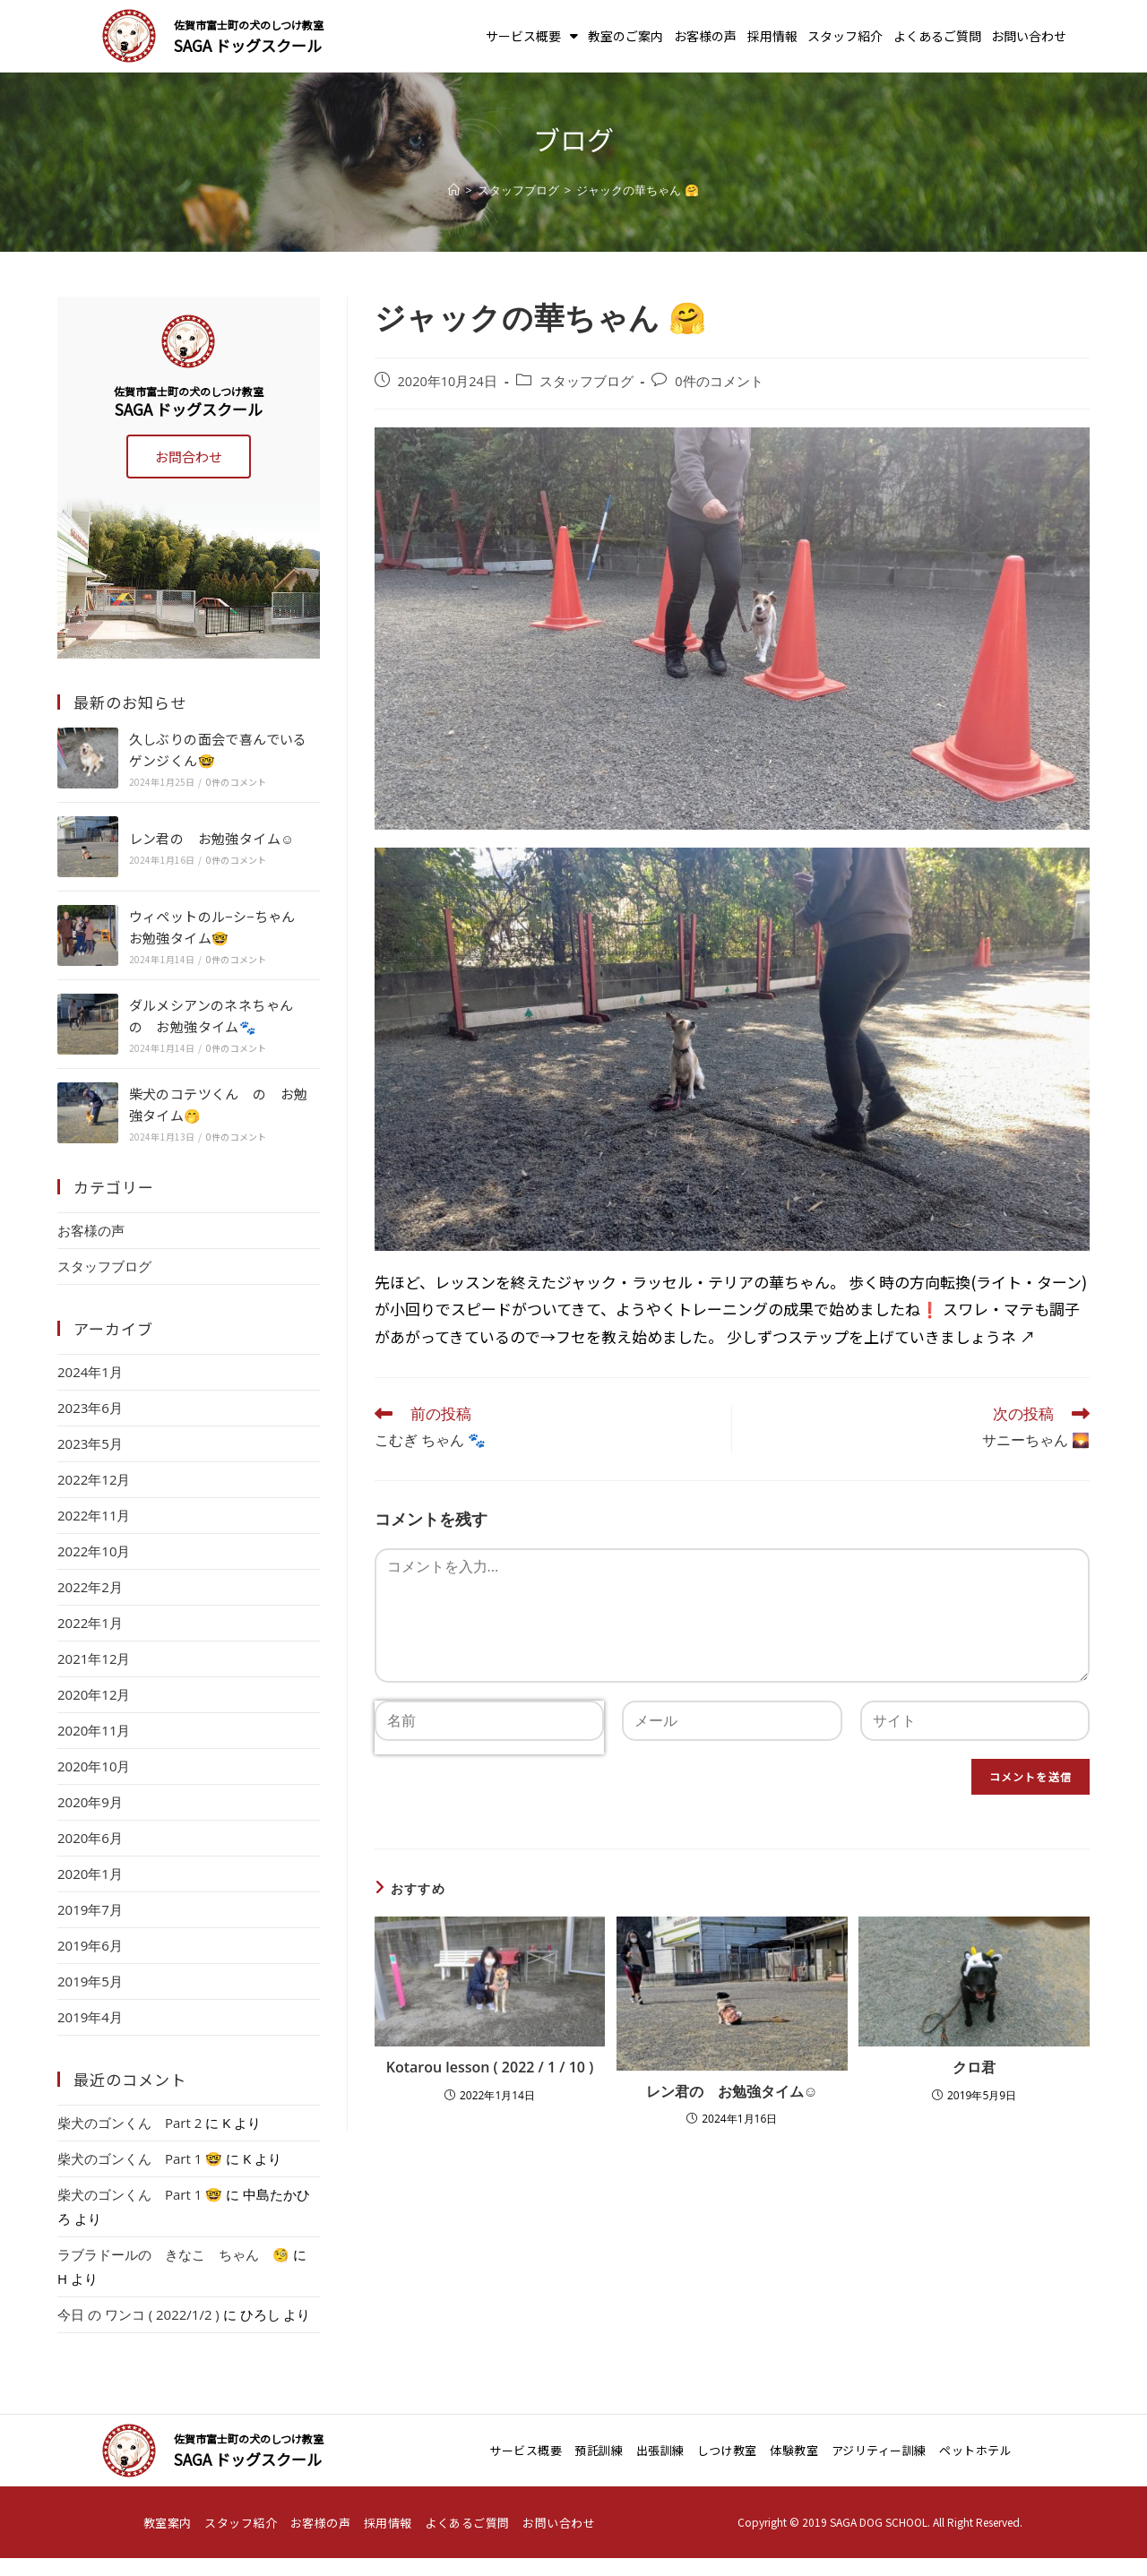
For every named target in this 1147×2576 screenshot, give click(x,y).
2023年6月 (90, 1408)
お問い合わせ (1028, 36)
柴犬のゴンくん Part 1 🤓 (139, 2158)
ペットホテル (975, 2450)
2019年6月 (90, 1945)
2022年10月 (93, 1551)
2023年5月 (90, 1443)
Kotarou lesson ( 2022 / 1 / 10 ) (490, 2067)
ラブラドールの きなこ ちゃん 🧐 (173, 2254)
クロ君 (974, 2067)
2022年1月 (90, 1623)
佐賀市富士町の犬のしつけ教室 (248, 24)
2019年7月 (90, 1909)
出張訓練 (660, 2450)
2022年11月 (93, 1515)
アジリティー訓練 (879, 2450)
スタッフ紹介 (845, 36)
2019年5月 (90, 1981)
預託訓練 (598, 2450)
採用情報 (772, 36)
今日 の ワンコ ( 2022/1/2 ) (138, 2314)
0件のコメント (719, 381)
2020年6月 (90, 1838)
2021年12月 (93, 1658)
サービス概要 (532, 36)
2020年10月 (93, 1766)
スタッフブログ (586, 381)
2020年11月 (93, 1730)
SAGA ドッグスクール (248, 45)
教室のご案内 (625, 36)
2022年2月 (90, 1587)
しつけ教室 (727, 2450)
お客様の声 (705, 36)
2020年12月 (93, 1694)
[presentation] (489, 1786)
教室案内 (167, 2522)
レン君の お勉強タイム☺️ (732, 2091)
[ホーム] (454, 190)
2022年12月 (93, 1479)
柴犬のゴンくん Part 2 (129, 2123)
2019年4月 (90, 2017)
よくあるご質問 (937, 36)
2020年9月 (90, 1802)
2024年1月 (90, 1372)
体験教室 (794, 2450)
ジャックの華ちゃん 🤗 (637, 190)
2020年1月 (90, 1873)
